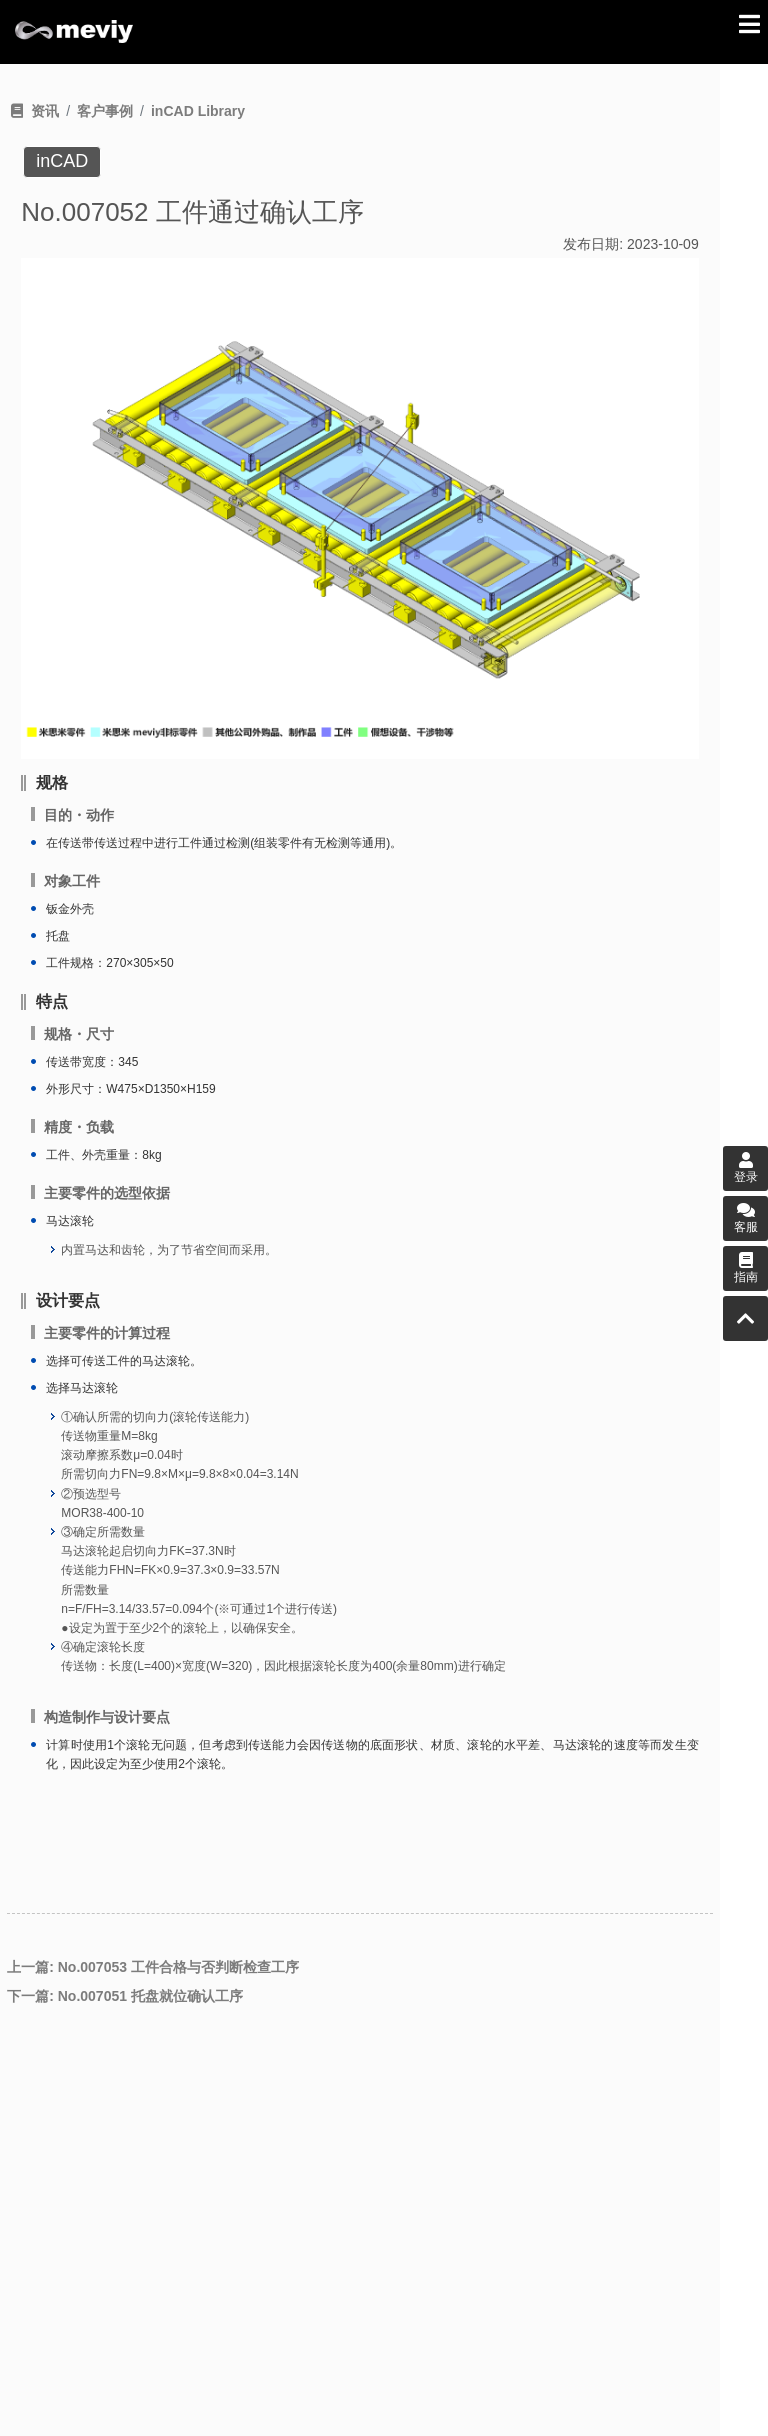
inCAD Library (198, 111)
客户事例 (105, 111)
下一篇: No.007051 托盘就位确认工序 (125, 1996)
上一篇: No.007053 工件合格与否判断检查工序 (153, 1967)
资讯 (45, 111)
